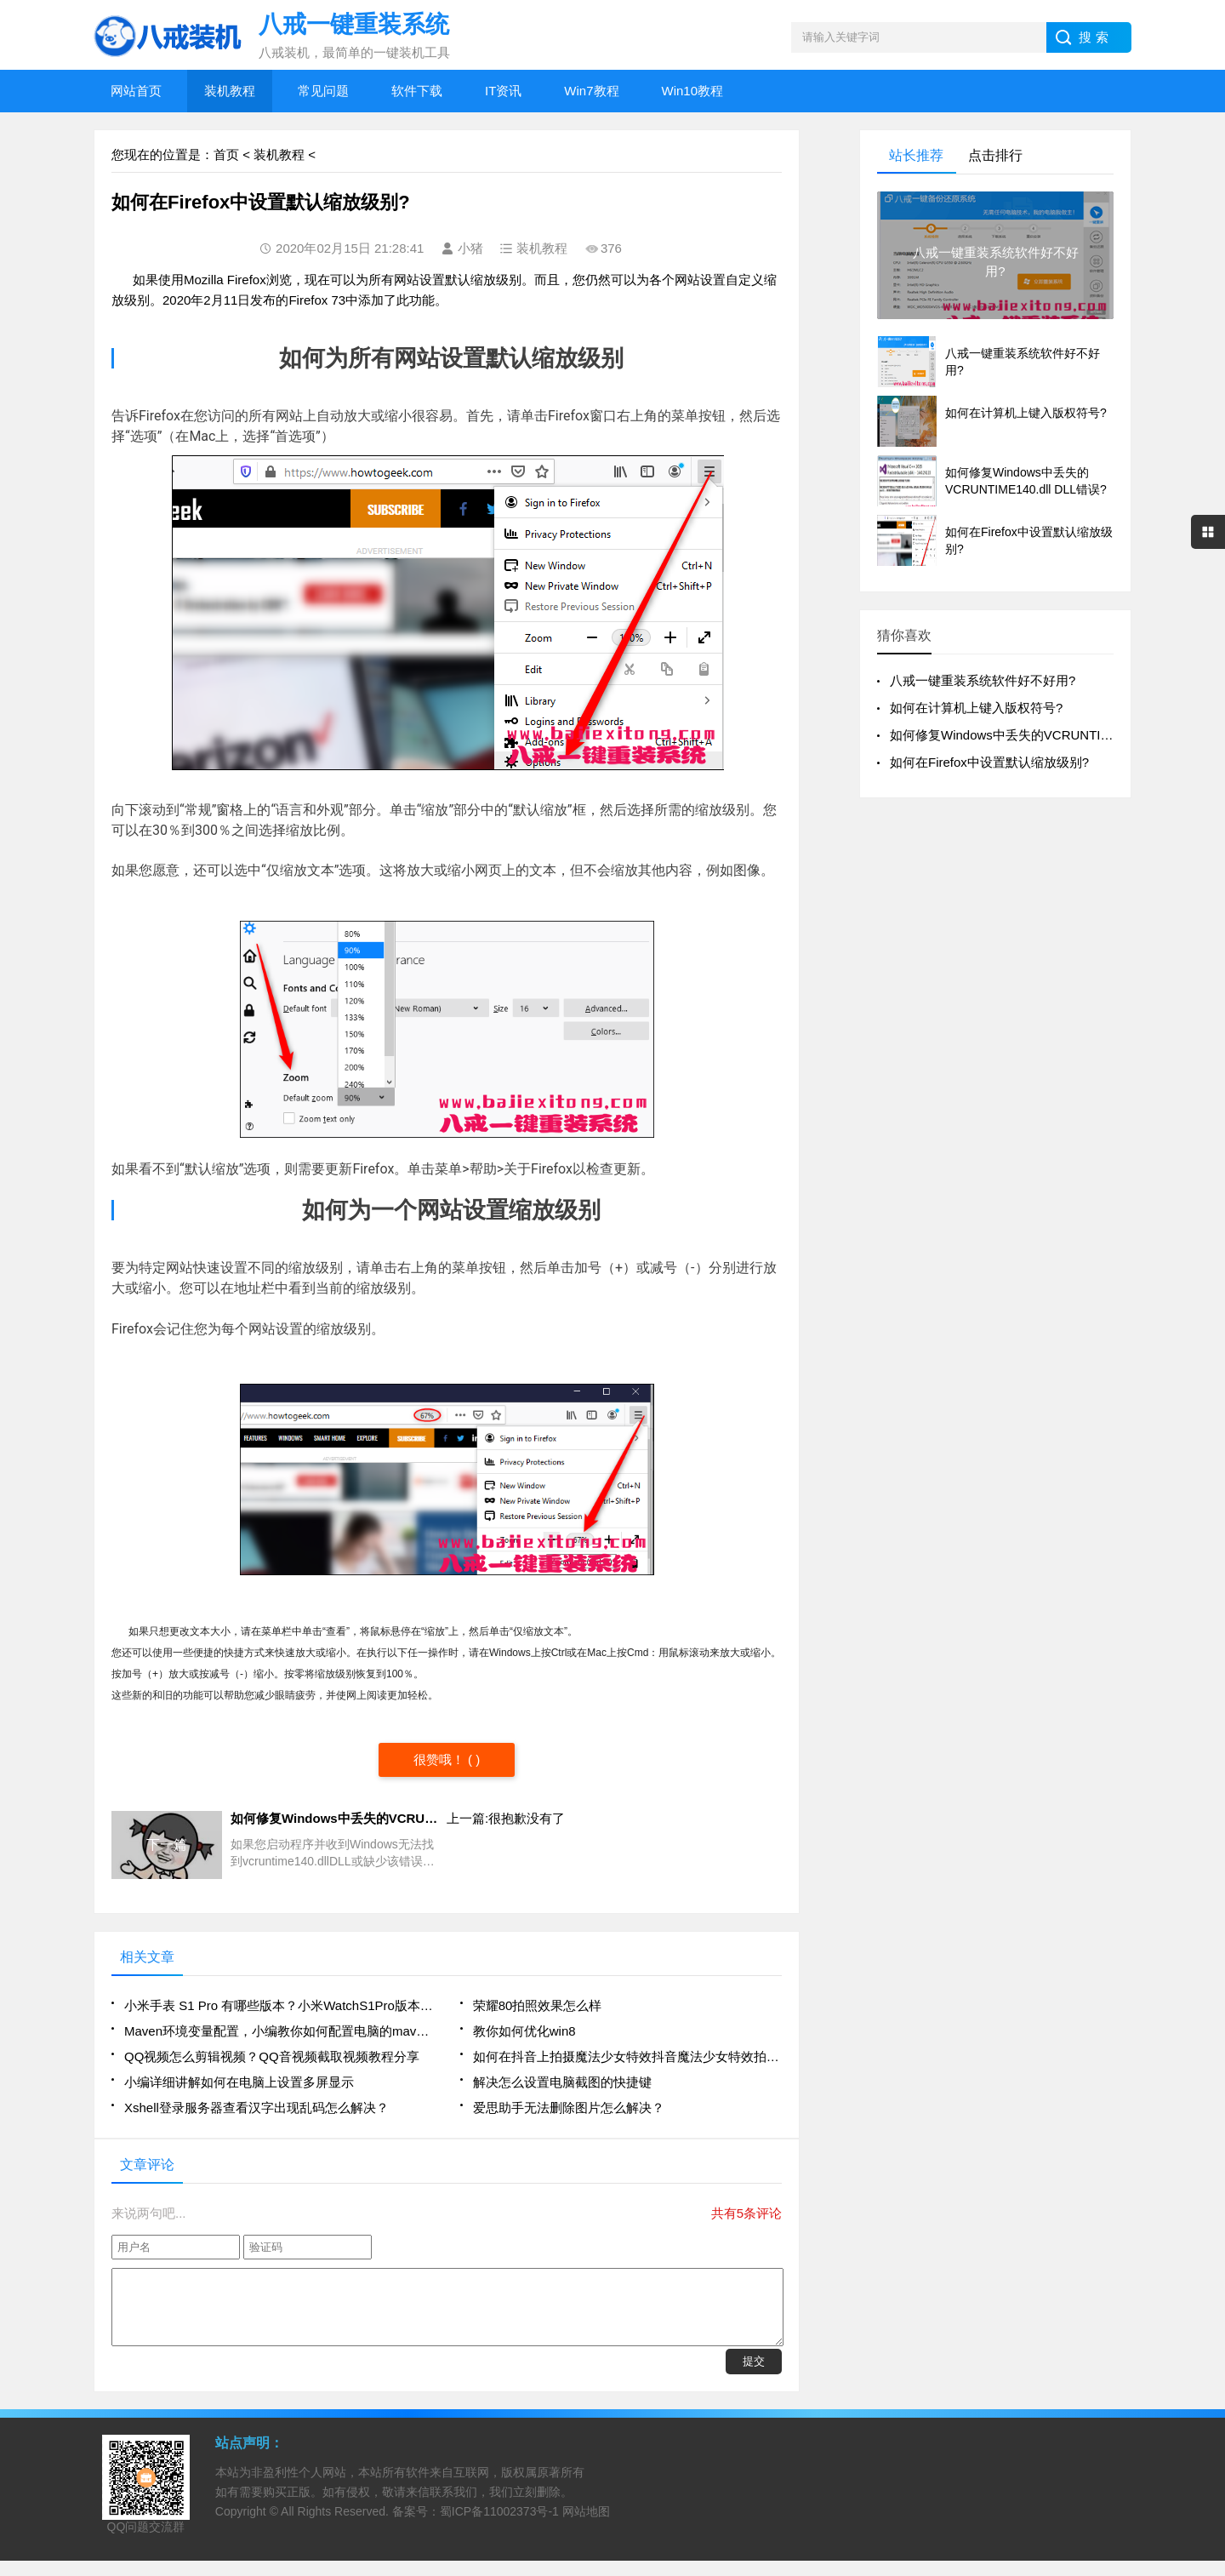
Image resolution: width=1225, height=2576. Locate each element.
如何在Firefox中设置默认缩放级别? (989, 762)
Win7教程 (591, 90)
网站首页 (136, 90)
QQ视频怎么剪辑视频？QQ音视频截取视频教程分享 (271, 2056)
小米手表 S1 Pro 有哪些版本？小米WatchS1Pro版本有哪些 (278, 2005)
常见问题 (323, 90)
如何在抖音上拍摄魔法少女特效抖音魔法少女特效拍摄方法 (627, 2056)
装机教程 (229, 90)
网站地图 (586, 2526)
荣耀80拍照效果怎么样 (537, 2005)
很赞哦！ (440, 1759)
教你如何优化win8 (524, 2031)
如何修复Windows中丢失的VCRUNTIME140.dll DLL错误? (1053, 735)
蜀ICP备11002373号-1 (499, 2526)
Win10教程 (693, 90)
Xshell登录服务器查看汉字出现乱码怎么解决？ (256, 2107)
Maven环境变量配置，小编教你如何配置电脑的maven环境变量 (278, 2031)
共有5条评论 (746, 2213)
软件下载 (416, 90)
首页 (226, 154)
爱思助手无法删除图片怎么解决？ (568, 2107)
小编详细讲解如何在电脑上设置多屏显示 (239, 2082)
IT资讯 (503, 90)
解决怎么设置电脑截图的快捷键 (562, 2082)
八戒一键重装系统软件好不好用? (982, 680)
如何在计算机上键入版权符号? (976, 707)
